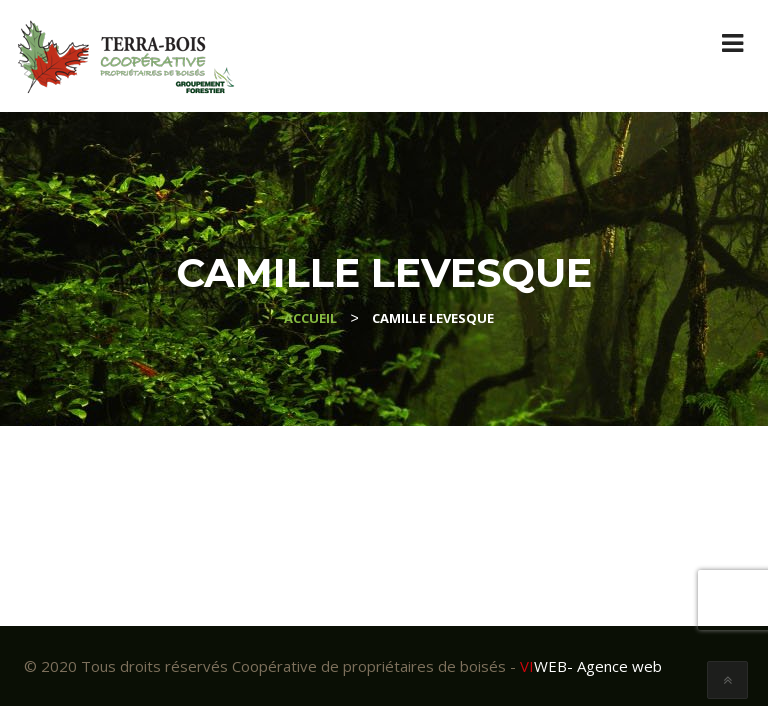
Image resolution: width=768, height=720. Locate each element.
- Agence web (591, 666)
